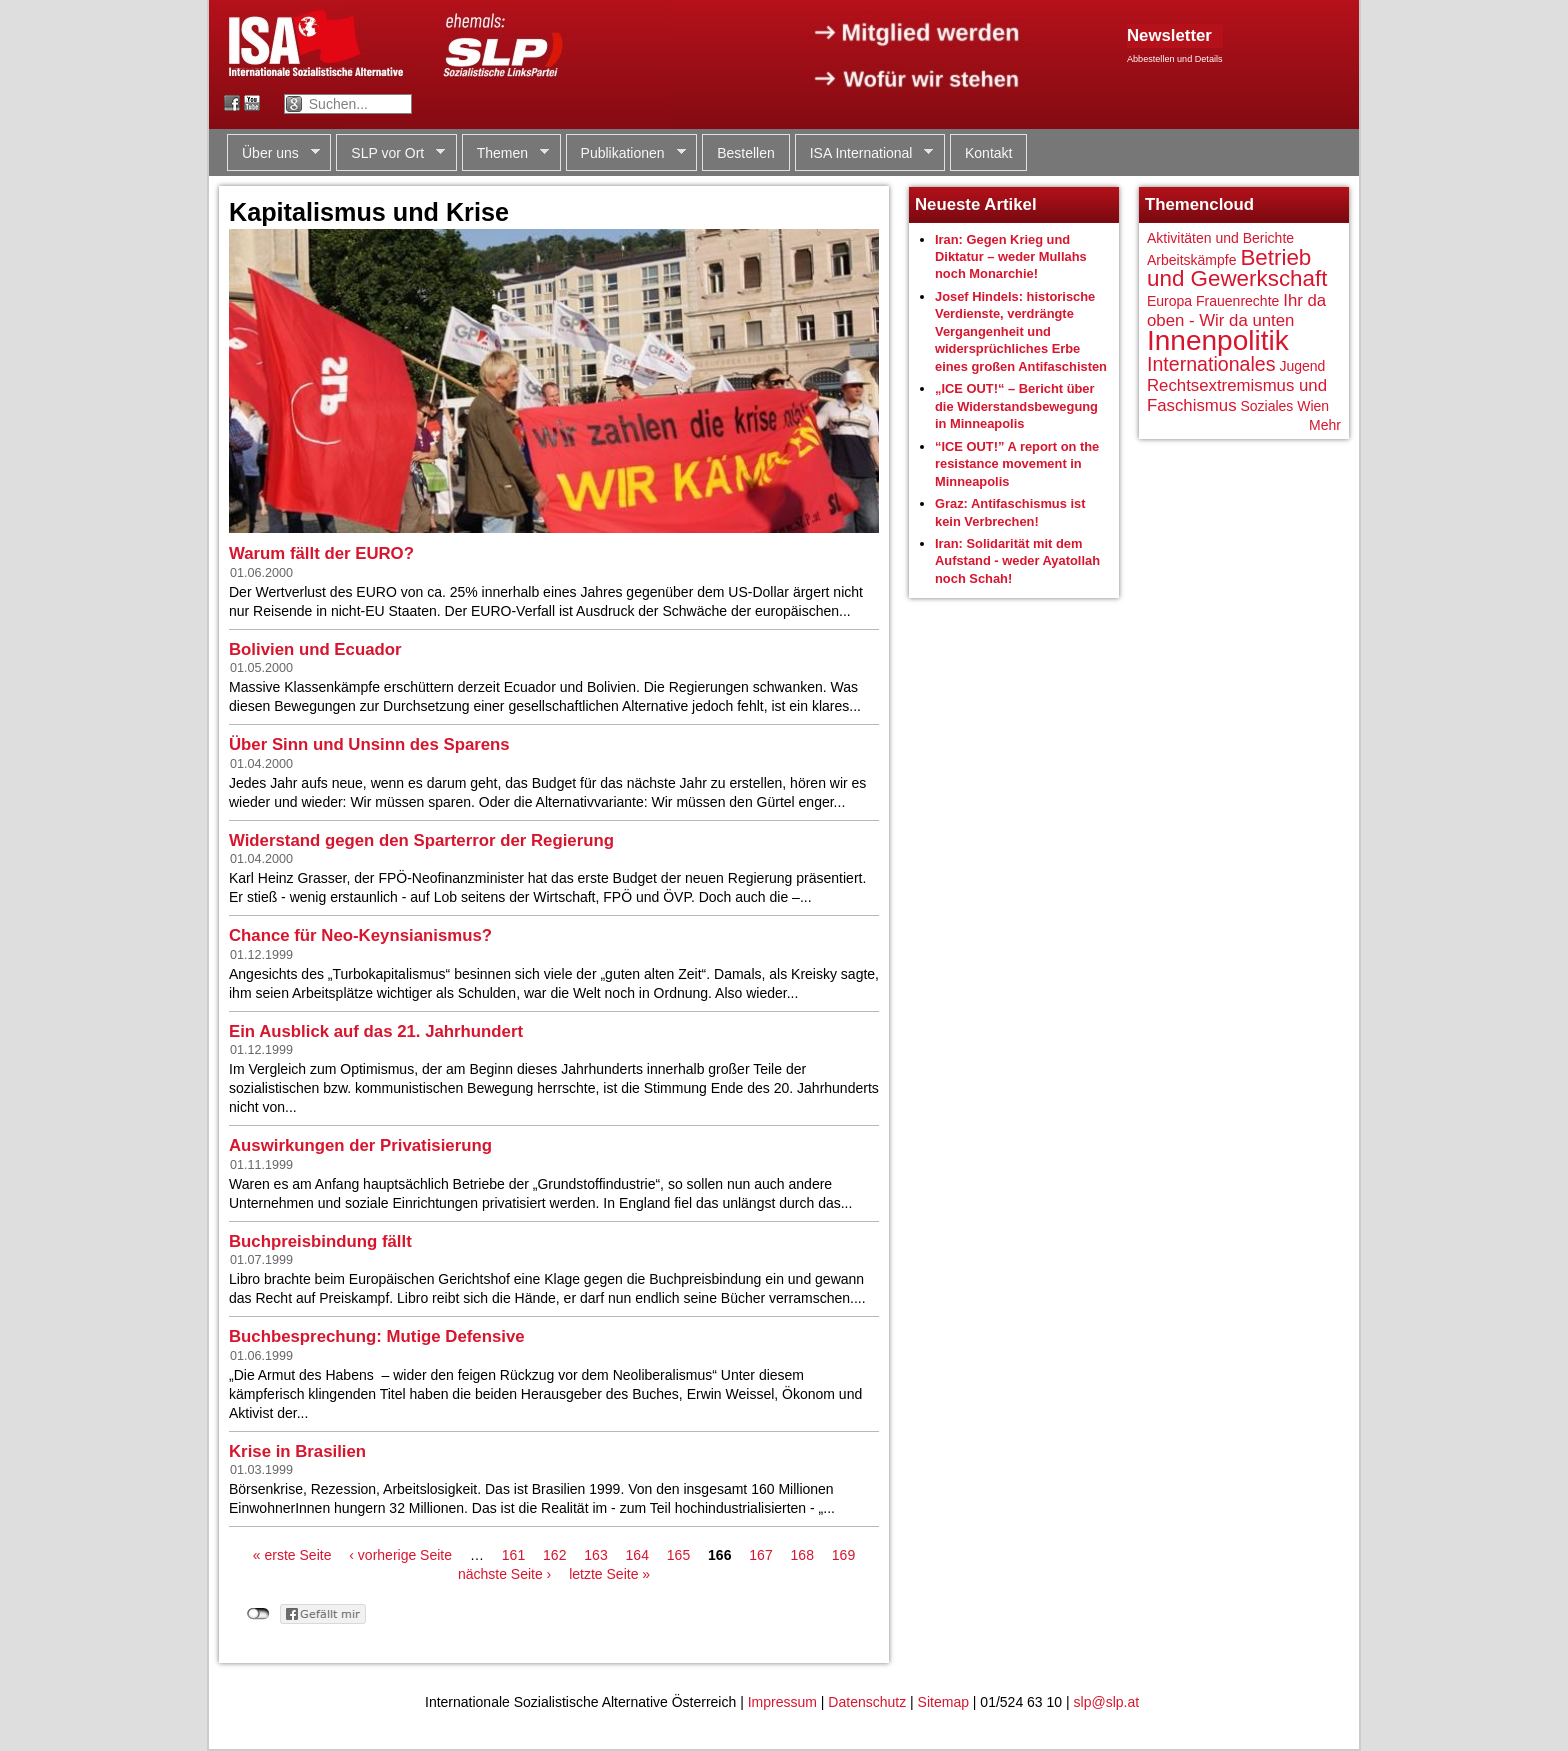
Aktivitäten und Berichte (1220, 238)
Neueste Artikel (976, 204)
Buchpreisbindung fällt (320, 1241)
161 (513, 1555)
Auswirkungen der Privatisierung (360, 1145)
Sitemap (943, 1702)
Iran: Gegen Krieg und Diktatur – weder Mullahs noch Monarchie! (1011, 257)
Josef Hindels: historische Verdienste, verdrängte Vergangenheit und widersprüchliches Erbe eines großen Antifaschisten (1021, 331)
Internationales (1211, 364)
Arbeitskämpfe (1191, 260)
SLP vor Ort (390, 153)
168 (802, 1555)
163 (595, 1555)
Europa (1169, 301)
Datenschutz (867, 1702)
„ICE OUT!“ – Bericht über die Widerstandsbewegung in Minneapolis (1016, 406)
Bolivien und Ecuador (315, 649)
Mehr (1325, 425)
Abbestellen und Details (1175, 59)
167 (760, 1555)
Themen (505, 153)
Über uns (273, 153)
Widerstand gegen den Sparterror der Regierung (421, 840)
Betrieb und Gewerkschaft (1237, 268)
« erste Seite (292, 1555)
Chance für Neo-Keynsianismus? (360, 935)
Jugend (1302, 366)
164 (637, 1555)
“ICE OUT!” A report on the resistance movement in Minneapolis (1017, 464)
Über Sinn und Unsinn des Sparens (369, 744)
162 (554, 1555)
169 (843, 1555)
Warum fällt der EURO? (321, 553)
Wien (1313, 406)
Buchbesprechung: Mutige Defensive (377, 1336)
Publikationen (626, 153)
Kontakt (988, 153)
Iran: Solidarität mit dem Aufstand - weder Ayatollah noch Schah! (1017, 561)
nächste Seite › (504, 1574)
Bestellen (746, 153)
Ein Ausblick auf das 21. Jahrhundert (376, 1031)
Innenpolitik (1218, 340)
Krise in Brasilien (297, 1451)
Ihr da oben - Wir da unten (1236, 310)
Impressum (782, 1702)
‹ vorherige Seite (400, 1555)
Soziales (1266, 406)
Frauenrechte (1237, 301)
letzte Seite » (609, 1574)
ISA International (864, 153)
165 (678, 1555)
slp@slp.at (1107, 1702)
